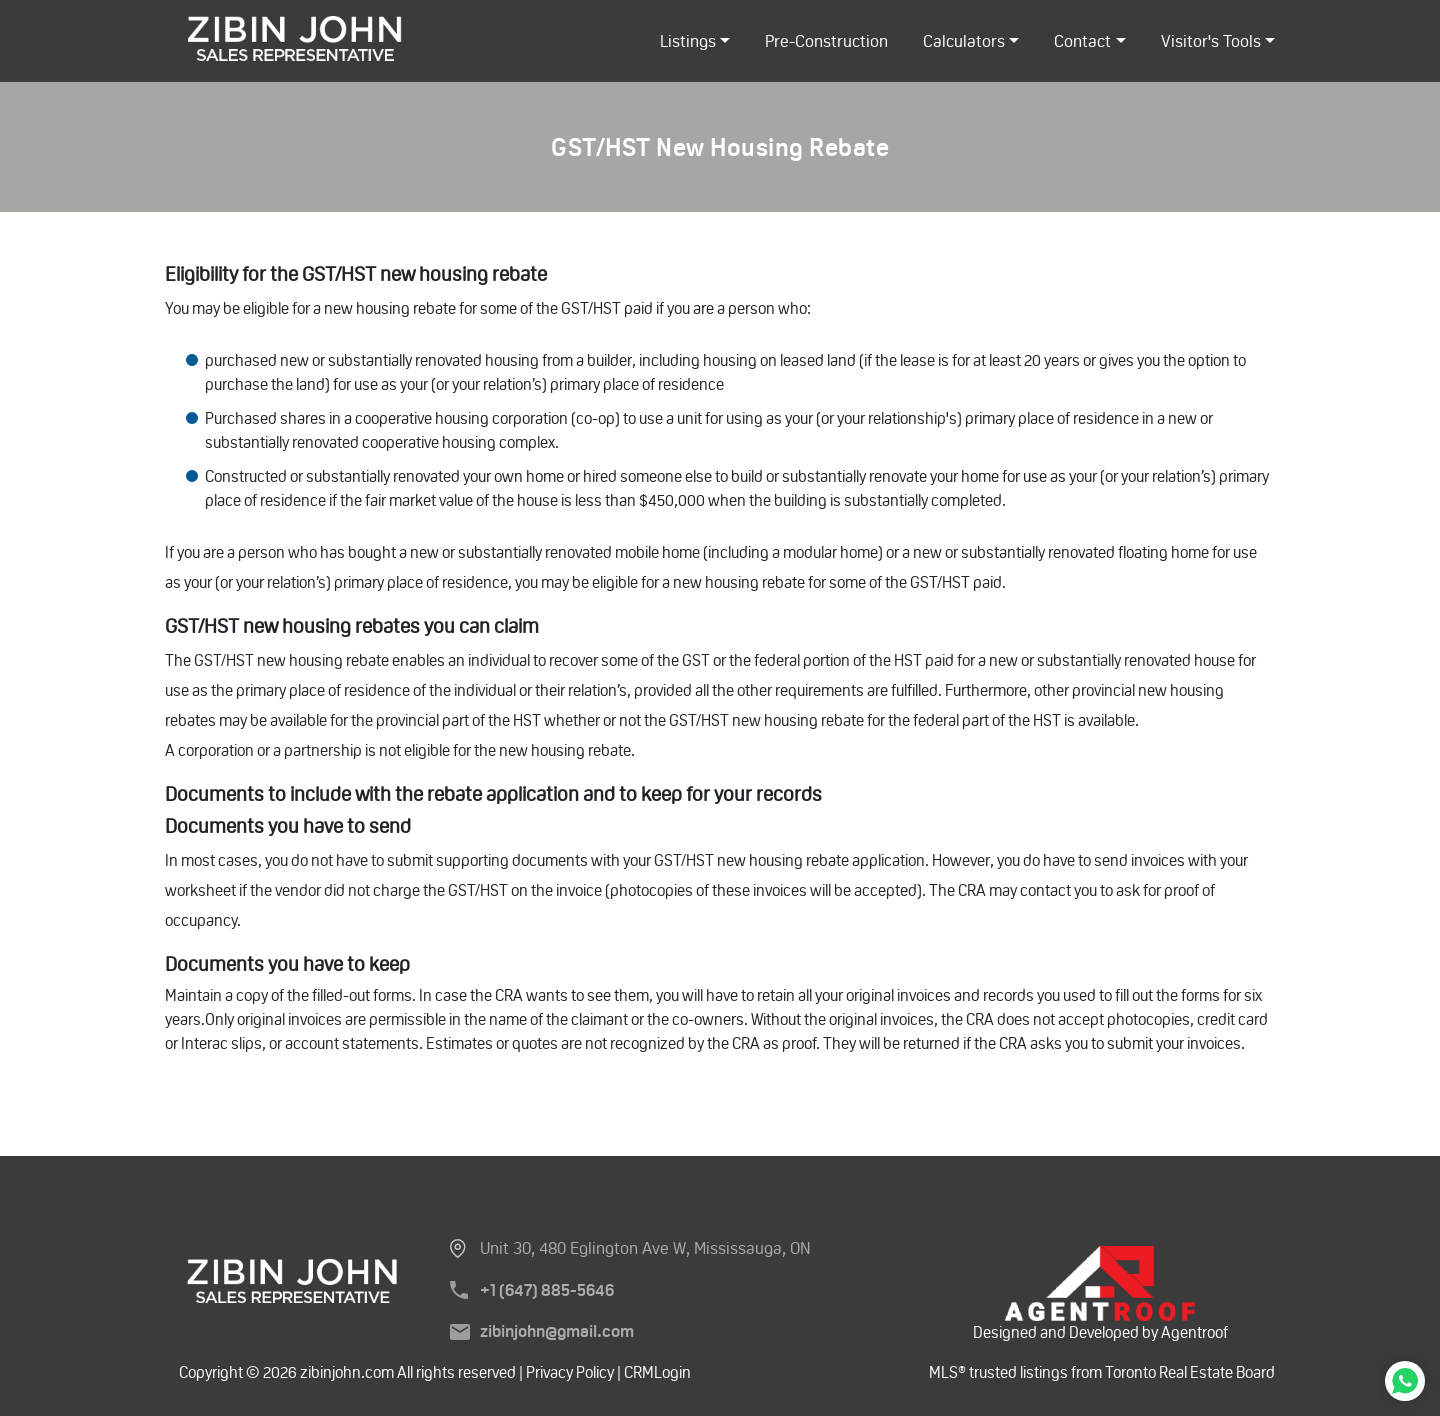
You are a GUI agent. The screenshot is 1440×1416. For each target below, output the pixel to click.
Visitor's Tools (1211, 41)
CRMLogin (656, 1372)
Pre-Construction (826, 41)
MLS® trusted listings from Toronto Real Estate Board (1102, 1372)
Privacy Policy (570, 1372)
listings (688, 41)
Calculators (964, 41)
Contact (1082, 41)
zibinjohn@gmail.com (557, 1331)
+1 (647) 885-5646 (547, 1290)
